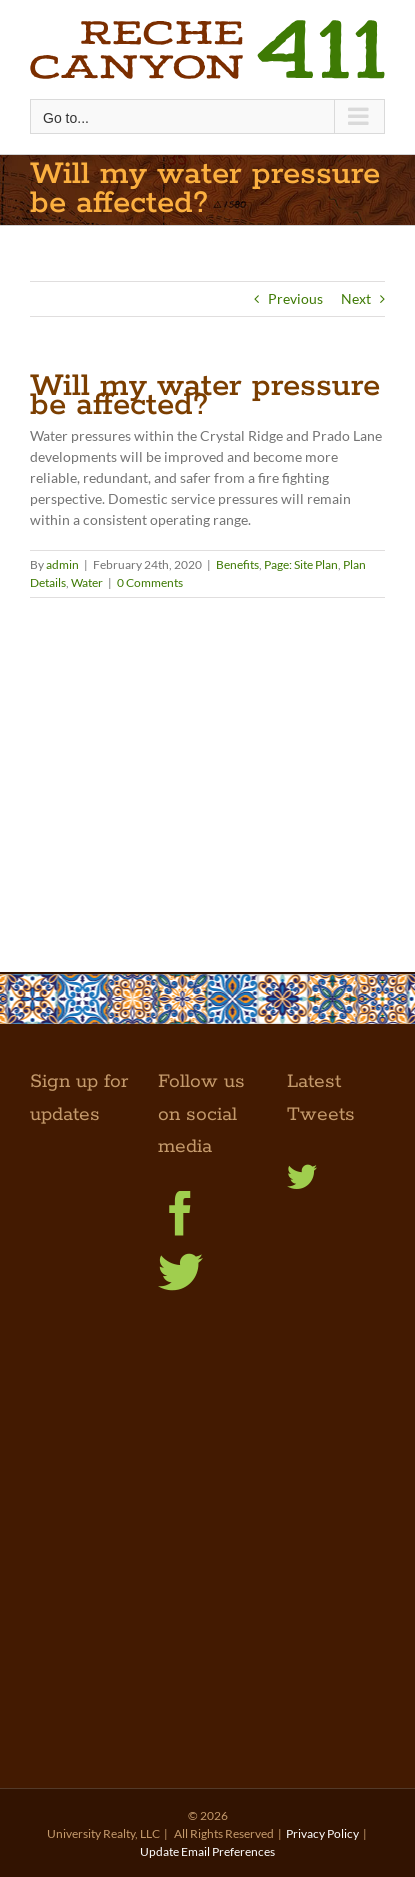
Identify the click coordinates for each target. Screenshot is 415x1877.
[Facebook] (180, 1213)
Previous (295, 298)
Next (356, 298)
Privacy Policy (322, 1833)
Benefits (237, 564)
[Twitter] (180, 1272)
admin (62, 564)
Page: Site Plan (301, 564)
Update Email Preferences (207, 1851)
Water (87, 582)
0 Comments (150, 582)
